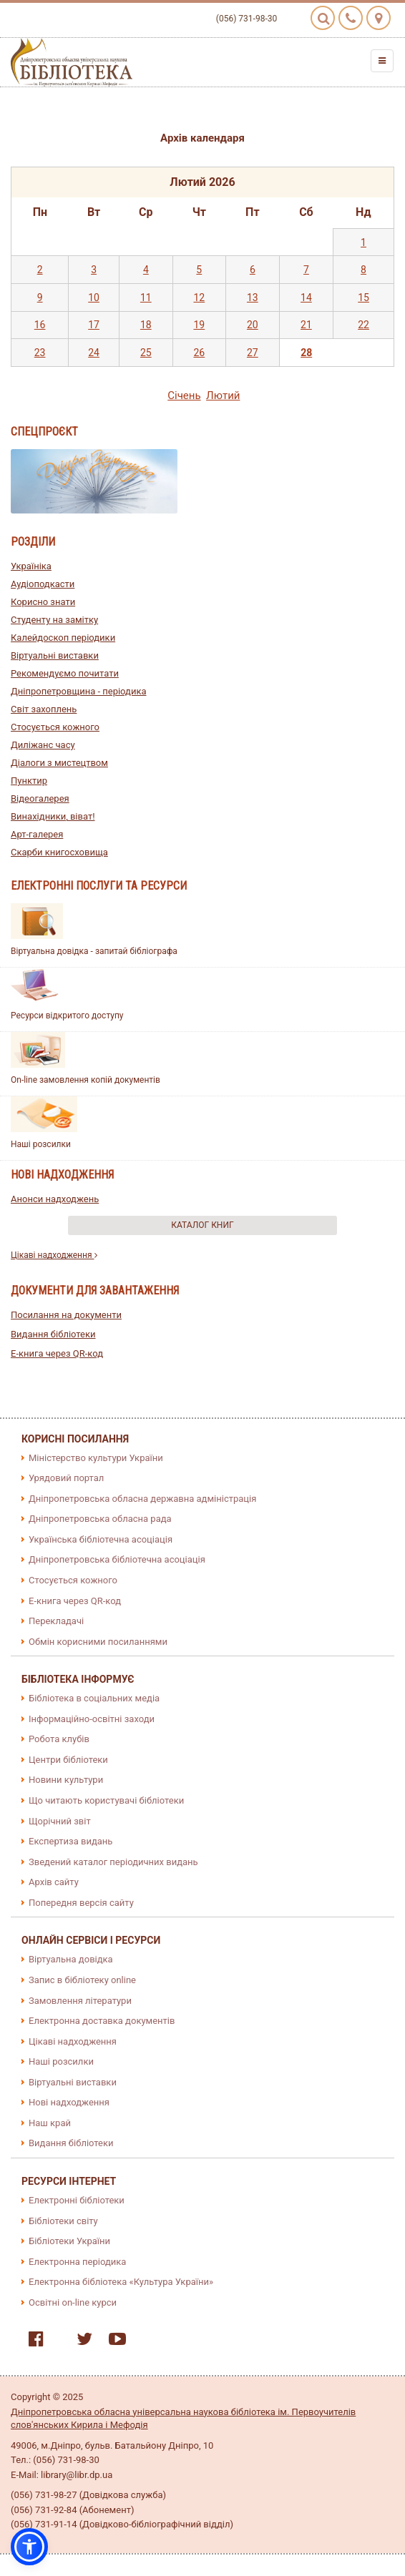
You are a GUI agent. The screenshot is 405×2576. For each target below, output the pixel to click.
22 (363, 324)
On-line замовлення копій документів (85, 1080)
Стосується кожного (55, 727)
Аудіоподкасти (42, 584)
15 (363, 297)
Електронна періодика (77, 2261)
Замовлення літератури (80, 2000)
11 (146, 297)
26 (199, 352)
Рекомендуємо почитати (65, 673)
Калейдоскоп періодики (63, 637)
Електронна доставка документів (102, 2020)
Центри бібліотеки (68, 1759)
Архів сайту (54, 1882)
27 (252, 352)
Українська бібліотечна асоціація (100, 1539)
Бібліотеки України (69, 2241)
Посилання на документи (66, 1314)
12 (199, 297)
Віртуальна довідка (71, 1959)
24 (93, 352)
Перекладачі (56, 1621)
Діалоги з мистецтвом (59, 762)
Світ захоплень (44, 709)
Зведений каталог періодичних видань (113, 1862)
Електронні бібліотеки (77, 2200)
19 (199, 324)
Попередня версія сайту (81, 1902)
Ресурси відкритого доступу (67, 1016)
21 (306, 324)
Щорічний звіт (60, 1821)
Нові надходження (69, 2102)
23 (40, 352)
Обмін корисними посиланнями (98, 1641)
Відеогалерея (40, 798)
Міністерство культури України (96, 1457)
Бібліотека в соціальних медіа (94, 1698)
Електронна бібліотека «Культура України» (121, 2281)
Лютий (223, 395)
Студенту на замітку (54, 619)
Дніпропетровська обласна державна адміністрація (142, 1498)
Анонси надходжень (55, 1199)
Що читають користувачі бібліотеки (106, 1800)
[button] (29, 2547)
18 (146, 324)
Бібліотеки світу (63, 2221)
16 (40, 324)
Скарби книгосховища (59, 852)
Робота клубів (59, 1739)
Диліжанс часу (43, 744)
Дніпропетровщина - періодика (79, 691)
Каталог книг (202, 1225)
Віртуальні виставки (55, 655)
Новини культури (66, 1779)
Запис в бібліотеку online (82, 1980)
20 (252, 324)
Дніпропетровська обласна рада (100, 1518)
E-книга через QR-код (57, 1353)
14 (306, 297)
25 (146, 352)
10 (93, 297)
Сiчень (183, 395)
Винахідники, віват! (53, 816)
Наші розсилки (41, 1144)
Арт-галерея (37, 834)
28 (306, 352)
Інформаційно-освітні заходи (92, 1719)
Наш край (50, 2123)
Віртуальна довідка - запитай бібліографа (94, 951)
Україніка (31, 566)
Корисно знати (43, 601)
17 (93, 324)
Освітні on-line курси (73, 2302)
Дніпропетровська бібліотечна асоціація (117, 1559)
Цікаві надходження (54, 1255)
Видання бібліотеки (53, 1334)
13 (252, 297)
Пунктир (29, 780)
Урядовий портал (66, 1478)
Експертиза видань (70, 1841)
